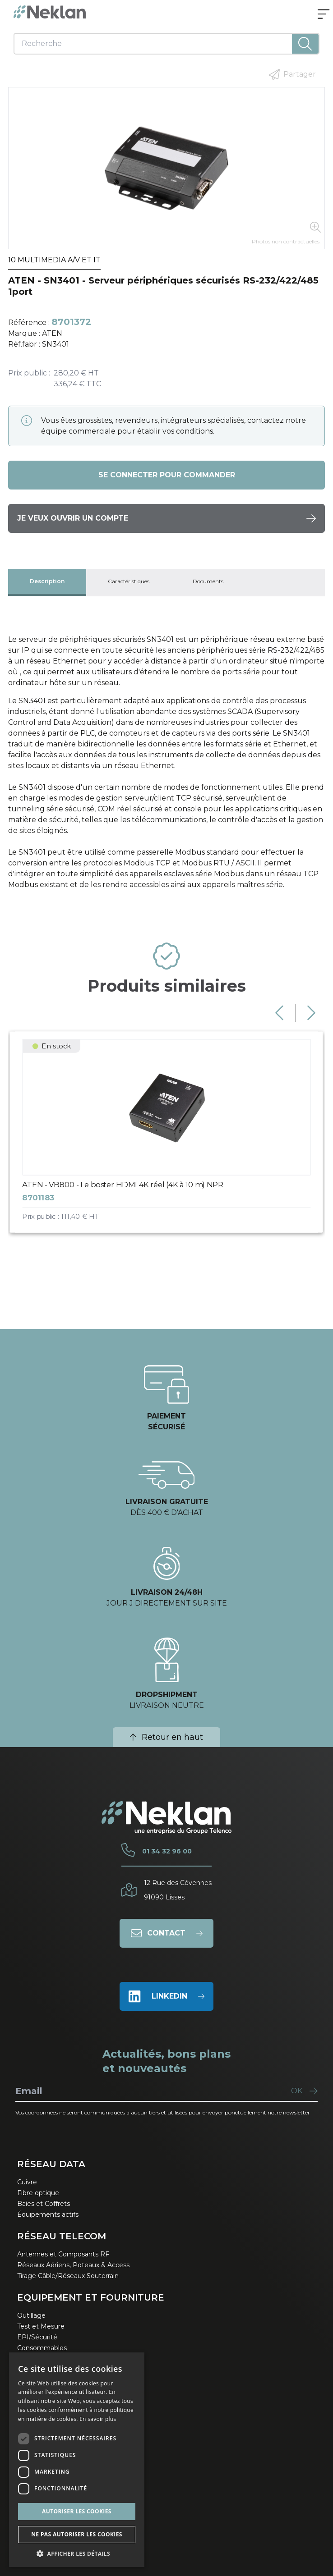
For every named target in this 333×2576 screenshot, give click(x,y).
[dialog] (76, 2459)
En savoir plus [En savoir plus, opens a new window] (97, 2419)
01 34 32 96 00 (167, 1851)
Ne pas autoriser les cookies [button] (76, 2534)
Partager (292, 74)
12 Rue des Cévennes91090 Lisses (178, 1890)
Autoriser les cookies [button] (76, 2511)
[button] (76, 2553)
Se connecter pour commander (166, 475)
